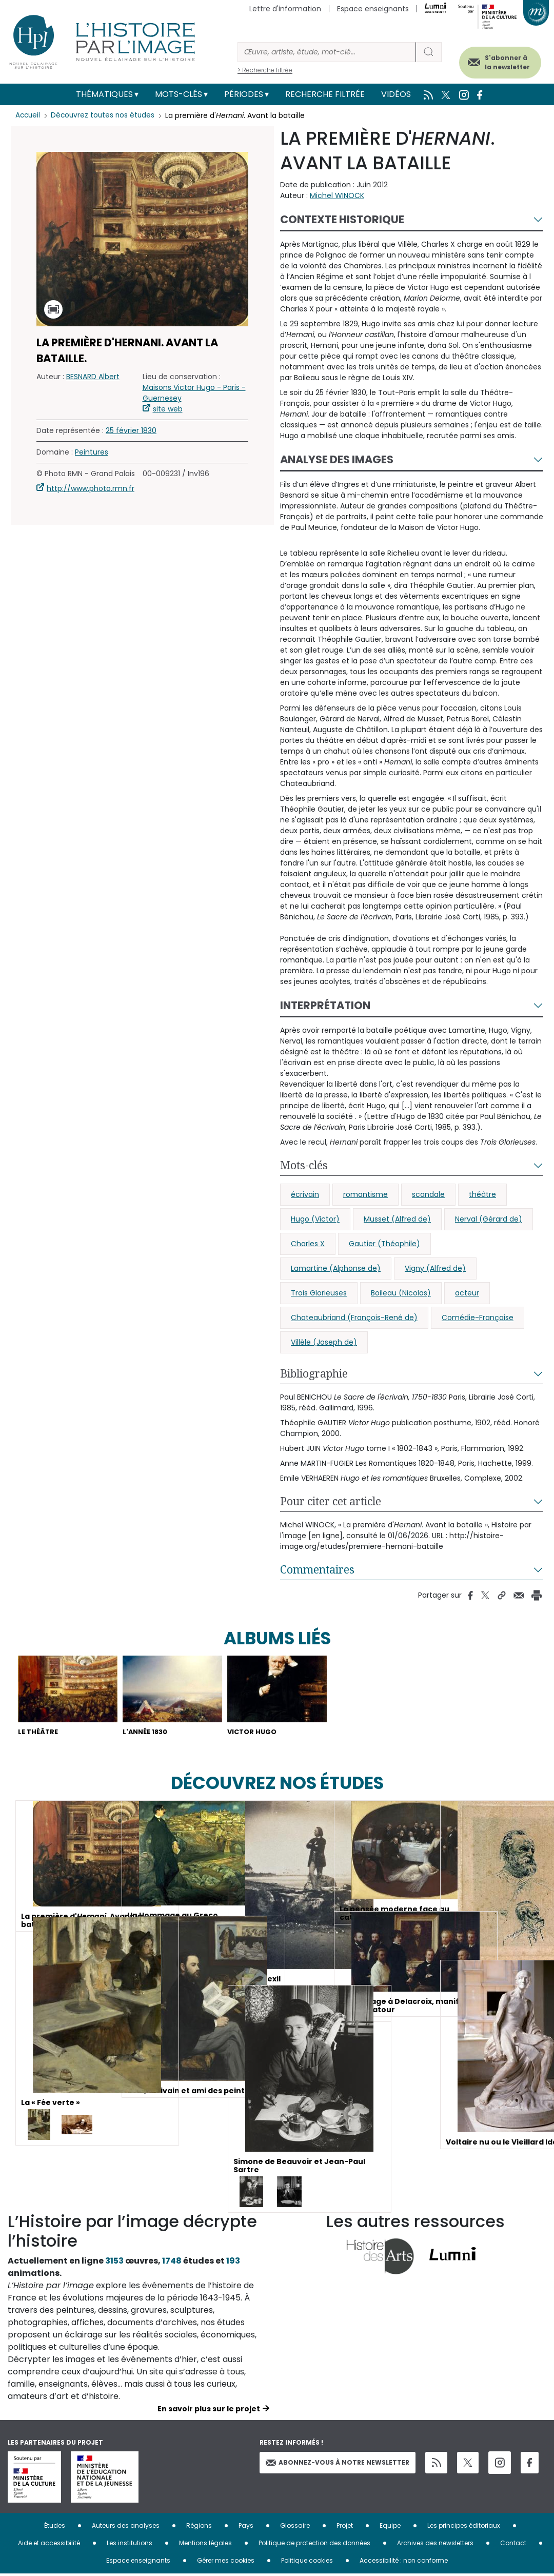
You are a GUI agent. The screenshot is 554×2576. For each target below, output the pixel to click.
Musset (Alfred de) (397, 1219)
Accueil (28, 115)
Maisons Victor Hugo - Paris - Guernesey (194, 392)
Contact (513, 2545)
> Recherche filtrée (265, 70)
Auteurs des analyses (126, 2527)
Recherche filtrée (325, 94)
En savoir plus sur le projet (208, 2411)
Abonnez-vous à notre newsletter (337, 2464)
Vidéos (396, 94)
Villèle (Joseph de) (324, 1342)
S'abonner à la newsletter (497, 60)
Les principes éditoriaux (463, 2527)
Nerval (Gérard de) (488, 1219)
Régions (199, 2527)
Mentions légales (205, 2545)
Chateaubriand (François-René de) (354, 1317)
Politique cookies (307, 2562)
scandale (428, 1194)
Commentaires (317, 1569)
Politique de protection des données (314, 2545)
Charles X (308, 1243)
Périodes (243, 94)
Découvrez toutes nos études (105, 115)
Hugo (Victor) (315, 1219)
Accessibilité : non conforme (404, 2562)
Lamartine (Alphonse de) (336, 1268)
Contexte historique (342, 219)
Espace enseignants (373, 8)
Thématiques (104, 94)
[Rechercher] (327, 52)
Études (54, 2527)
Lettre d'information (285, 8)
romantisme (365, 1194)
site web (168, 409)
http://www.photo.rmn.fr (90, 488)
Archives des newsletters (435, 2545)
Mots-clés (178, 94)
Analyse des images (336, 459)
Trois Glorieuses (319, 1293)
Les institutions (129, 2545)
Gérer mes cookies (225, 2562)
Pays (246, 2527)
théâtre (482, 1194)
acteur (467, 1293)
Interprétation (325, 1005)
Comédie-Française (477, 1317)
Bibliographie (314, 1373)
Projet (345, 2527)
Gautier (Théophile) (384, 1243)
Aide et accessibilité (49, 2545)
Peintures (91, 452)
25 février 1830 (131, 430)
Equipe (390, 2527)
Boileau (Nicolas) (401, 1293)
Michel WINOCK (337, 195)
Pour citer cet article (330, 1501)
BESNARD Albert (93, 376)
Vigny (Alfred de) (435, 1268)
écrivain (305, 1194)
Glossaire (295, 2527)
